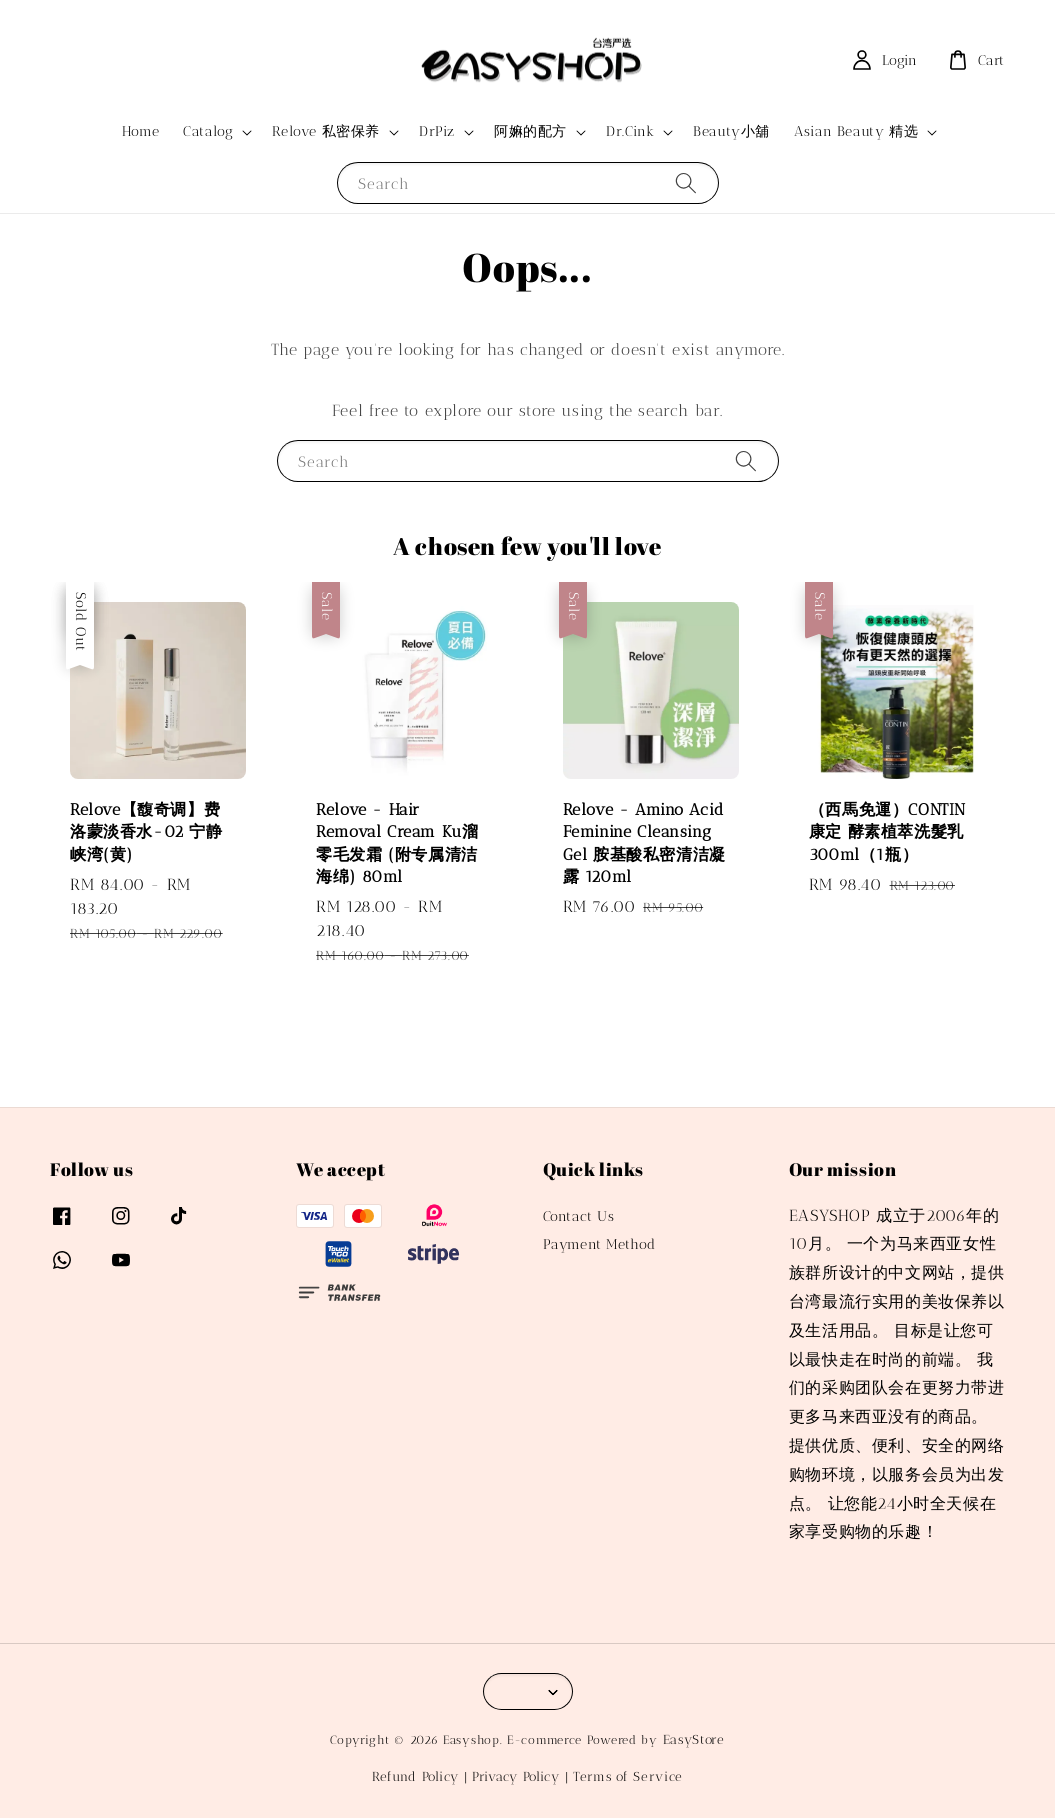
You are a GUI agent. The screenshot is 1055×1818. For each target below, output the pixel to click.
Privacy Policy (516, 1776)
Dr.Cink (630, 131)
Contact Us (579, 1216)
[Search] (686, 182)
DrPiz (437, 131)
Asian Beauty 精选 (856, 131)
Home (140, 131)
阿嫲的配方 (530, 131)
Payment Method (599, 1244)
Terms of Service (628, 1776)
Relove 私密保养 (326, 131)
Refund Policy (415, 1776)
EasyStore (694, 1739)
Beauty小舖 (731, 131)
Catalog (208, 131)
